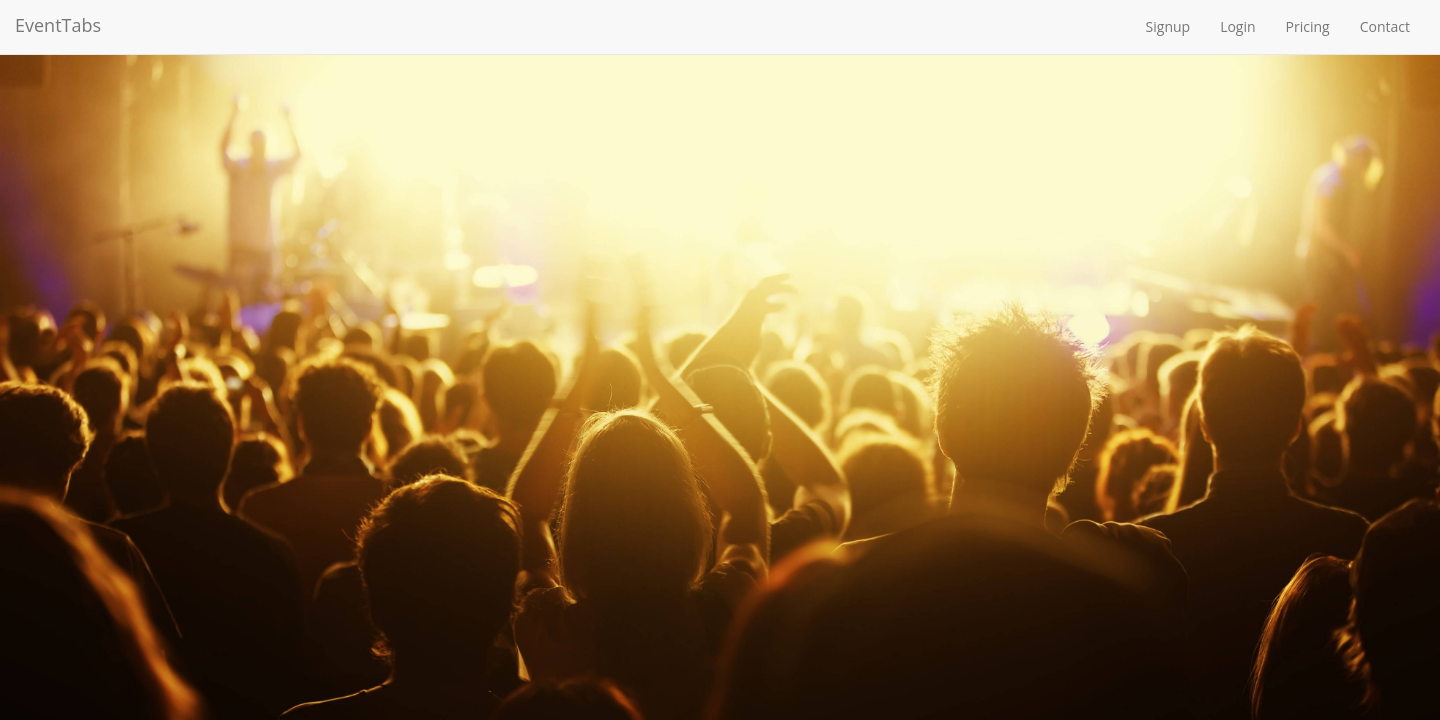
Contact (1385, 26)
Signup (1168, 26)
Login (1237, 26)
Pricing (1308, 26)
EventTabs (58, 25)
